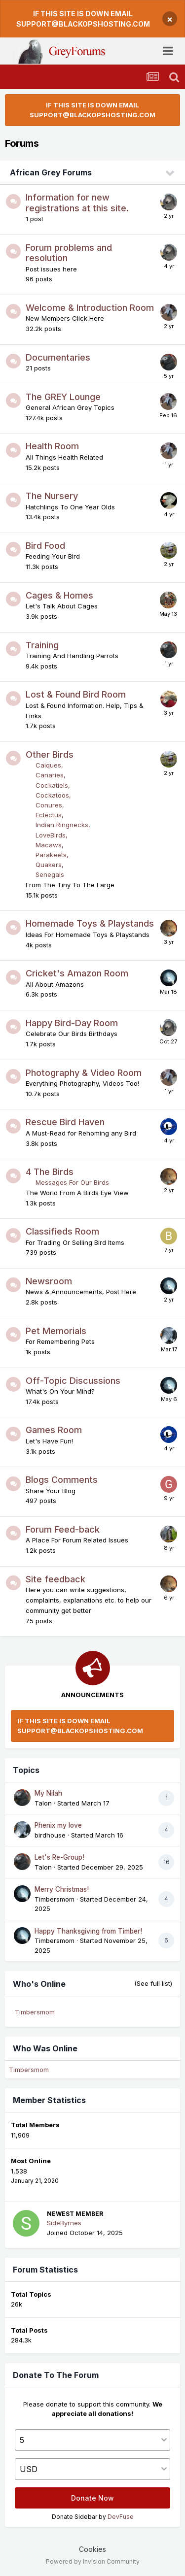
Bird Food (45, 545)
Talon (43, 1803)
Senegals (50, 874)
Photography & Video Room (84, 1073)
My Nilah (48, 1793)
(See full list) (153, 1983)
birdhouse (50, 1835)
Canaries (50, 775)
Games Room (54, 1430)
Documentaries (58, 357)
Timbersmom (54, 1899)
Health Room (52, 446)
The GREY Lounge (63, 397)
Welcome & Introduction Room (90, 307)
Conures (49, 805)
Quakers (49, 865)
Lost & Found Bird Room (76, 694)
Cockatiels (52, 785)
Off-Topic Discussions (73, 1380)
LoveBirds (51, 835)
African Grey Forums (51, 172)
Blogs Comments (62, 1479)
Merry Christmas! (62, 1889)
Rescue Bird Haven (65, 1122)
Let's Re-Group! (59, 1857)
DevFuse (121, 2516)
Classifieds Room (62, 1231)
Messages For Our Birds (72, 1182)
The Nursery (52, 496)
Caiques (48, 765)
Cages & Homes (59, 595)
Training (42, 645)
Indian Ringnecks (62, 825)
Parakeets (51, 855)
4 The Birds (50, 1172)
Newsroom (49, 1281)
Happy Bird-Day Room (72, 1023)
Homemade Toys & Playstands (90, 923)
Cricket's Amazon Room (77, 973)
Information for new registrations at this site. (77, 202)
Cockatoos (52, 795)
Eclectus (49, 815)
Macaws (49, 845)
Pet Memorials (56, 1331)
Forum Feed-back (63, 1529)
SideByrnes (64, 2223)
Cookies (92, 2549)
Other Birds (50, 754)
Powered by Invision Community (93, 2561)
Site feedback (55, 1579)
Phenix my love (58, 1825)
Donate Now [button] (92, 2498)
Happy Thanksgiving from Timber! (88, 1931)
